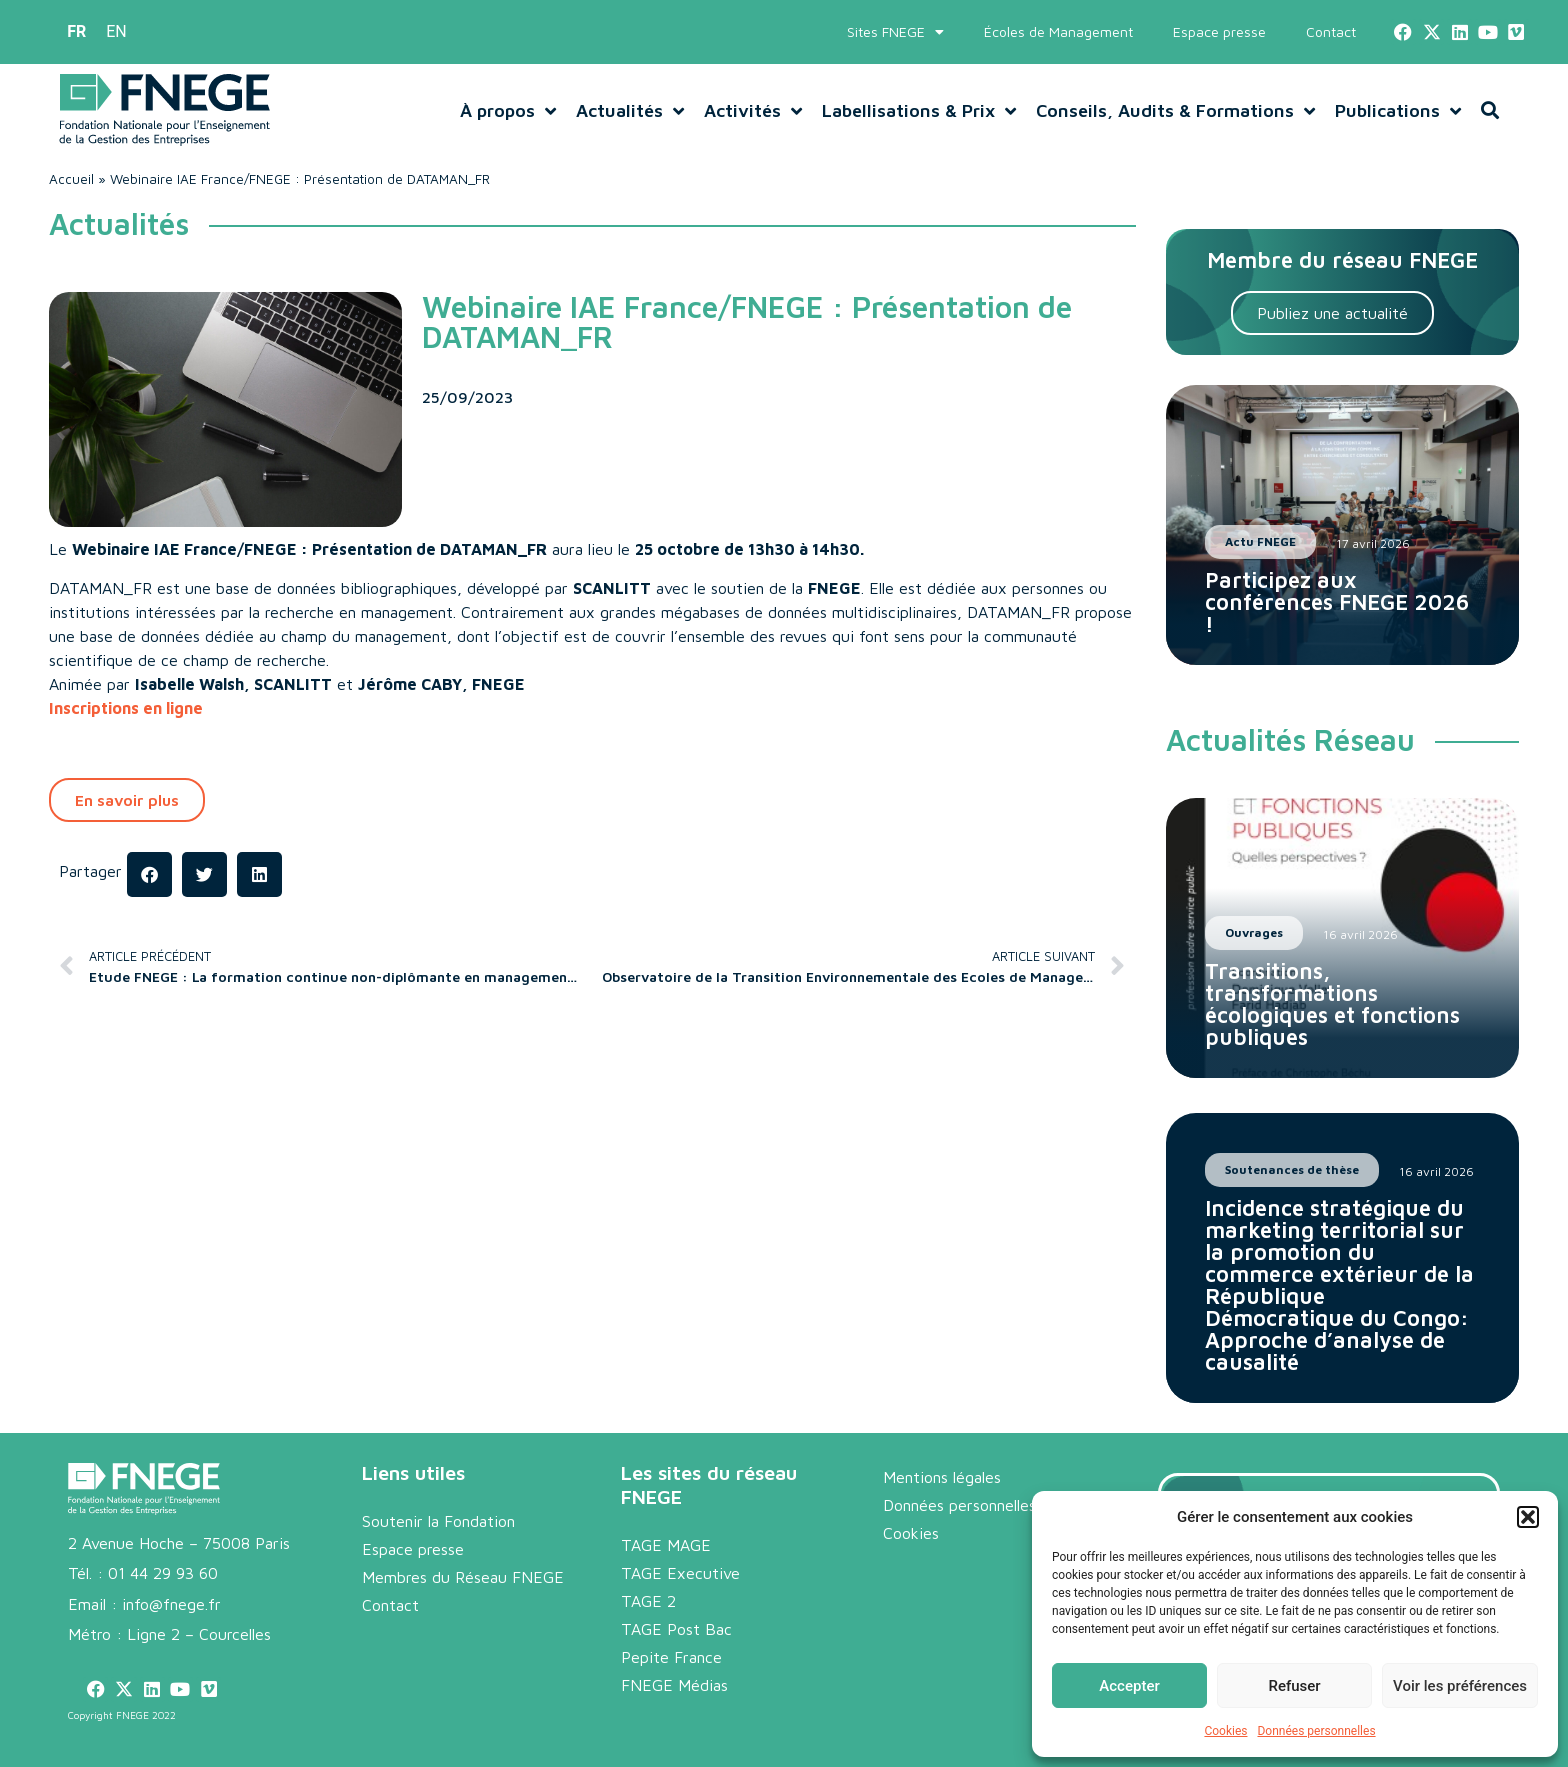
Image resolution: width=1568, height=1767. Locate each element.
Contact (1331, 31)
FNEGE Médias (674, 1685)
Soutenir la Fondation (438, 1521)
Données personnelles (1316, 1731)
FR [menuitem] (76, 31)
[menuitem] (76, 32)
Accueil (71, 179)
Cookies (1225, 1731)
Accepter (1129, 1686)
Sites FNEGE (895, 32)
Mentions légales (942, 1477)
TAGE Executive (680, 1573)
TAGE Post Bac (676, 1629)
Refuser (1294, 1686)
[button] (1528, 1517)
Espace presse (1219, 31)
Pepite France (671, 1657)
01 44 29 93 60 (163, 1573)
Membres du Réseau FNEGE (463, 1577)
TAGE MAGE (666, 1545)
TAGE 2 (648, 1601)
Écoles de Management (1058, 31)
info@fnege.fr (171, 1604)
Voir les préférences (1460, 1686)
